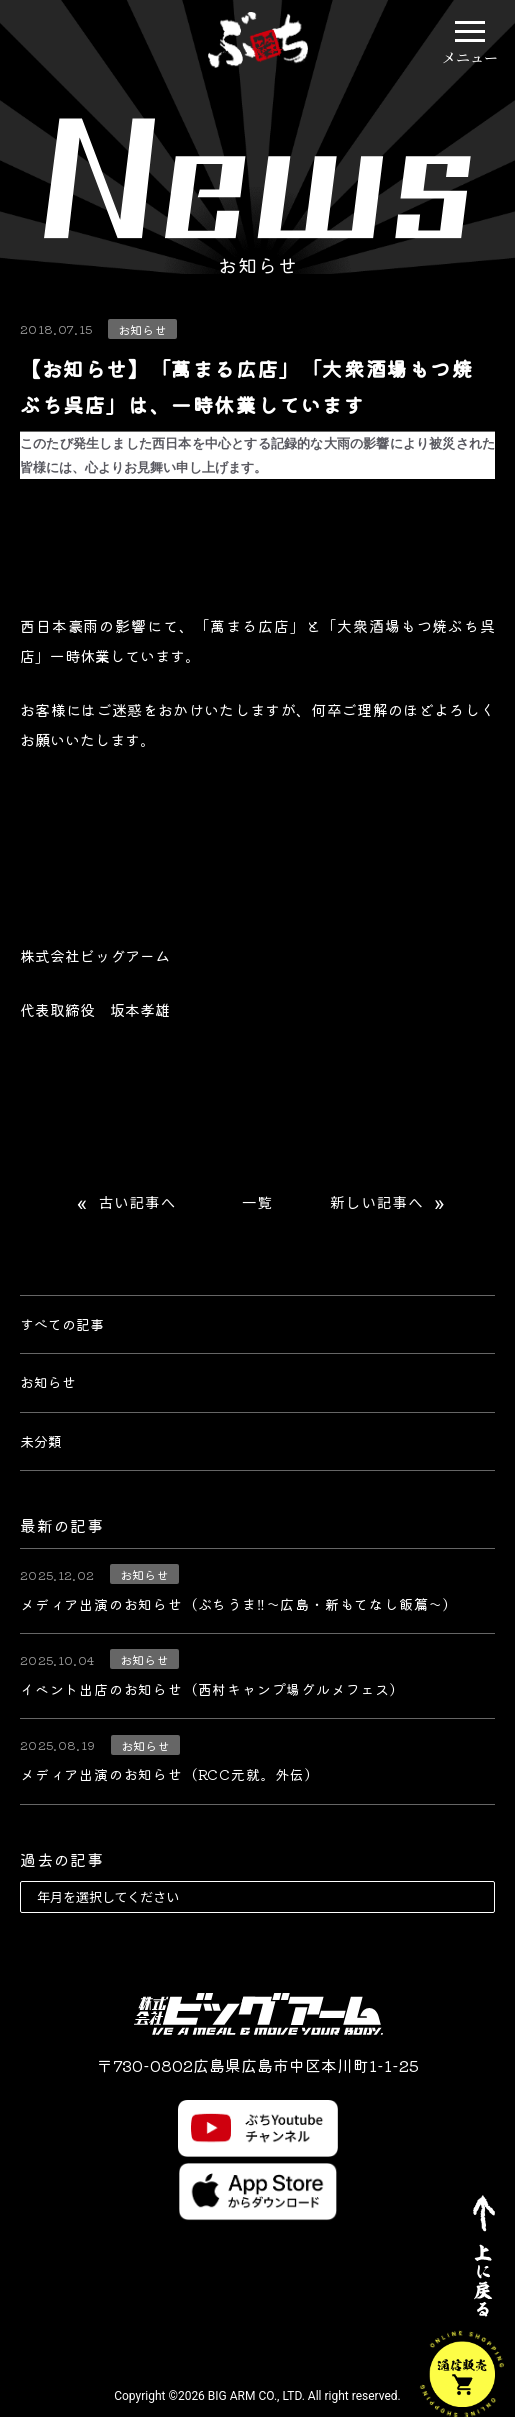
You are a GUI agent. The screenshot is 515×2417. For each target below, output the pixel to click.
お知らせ (48, 1382)
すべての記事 (62, 1324)
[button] (470, 31)
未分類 (41, 1441)
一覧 (257, 1203)
